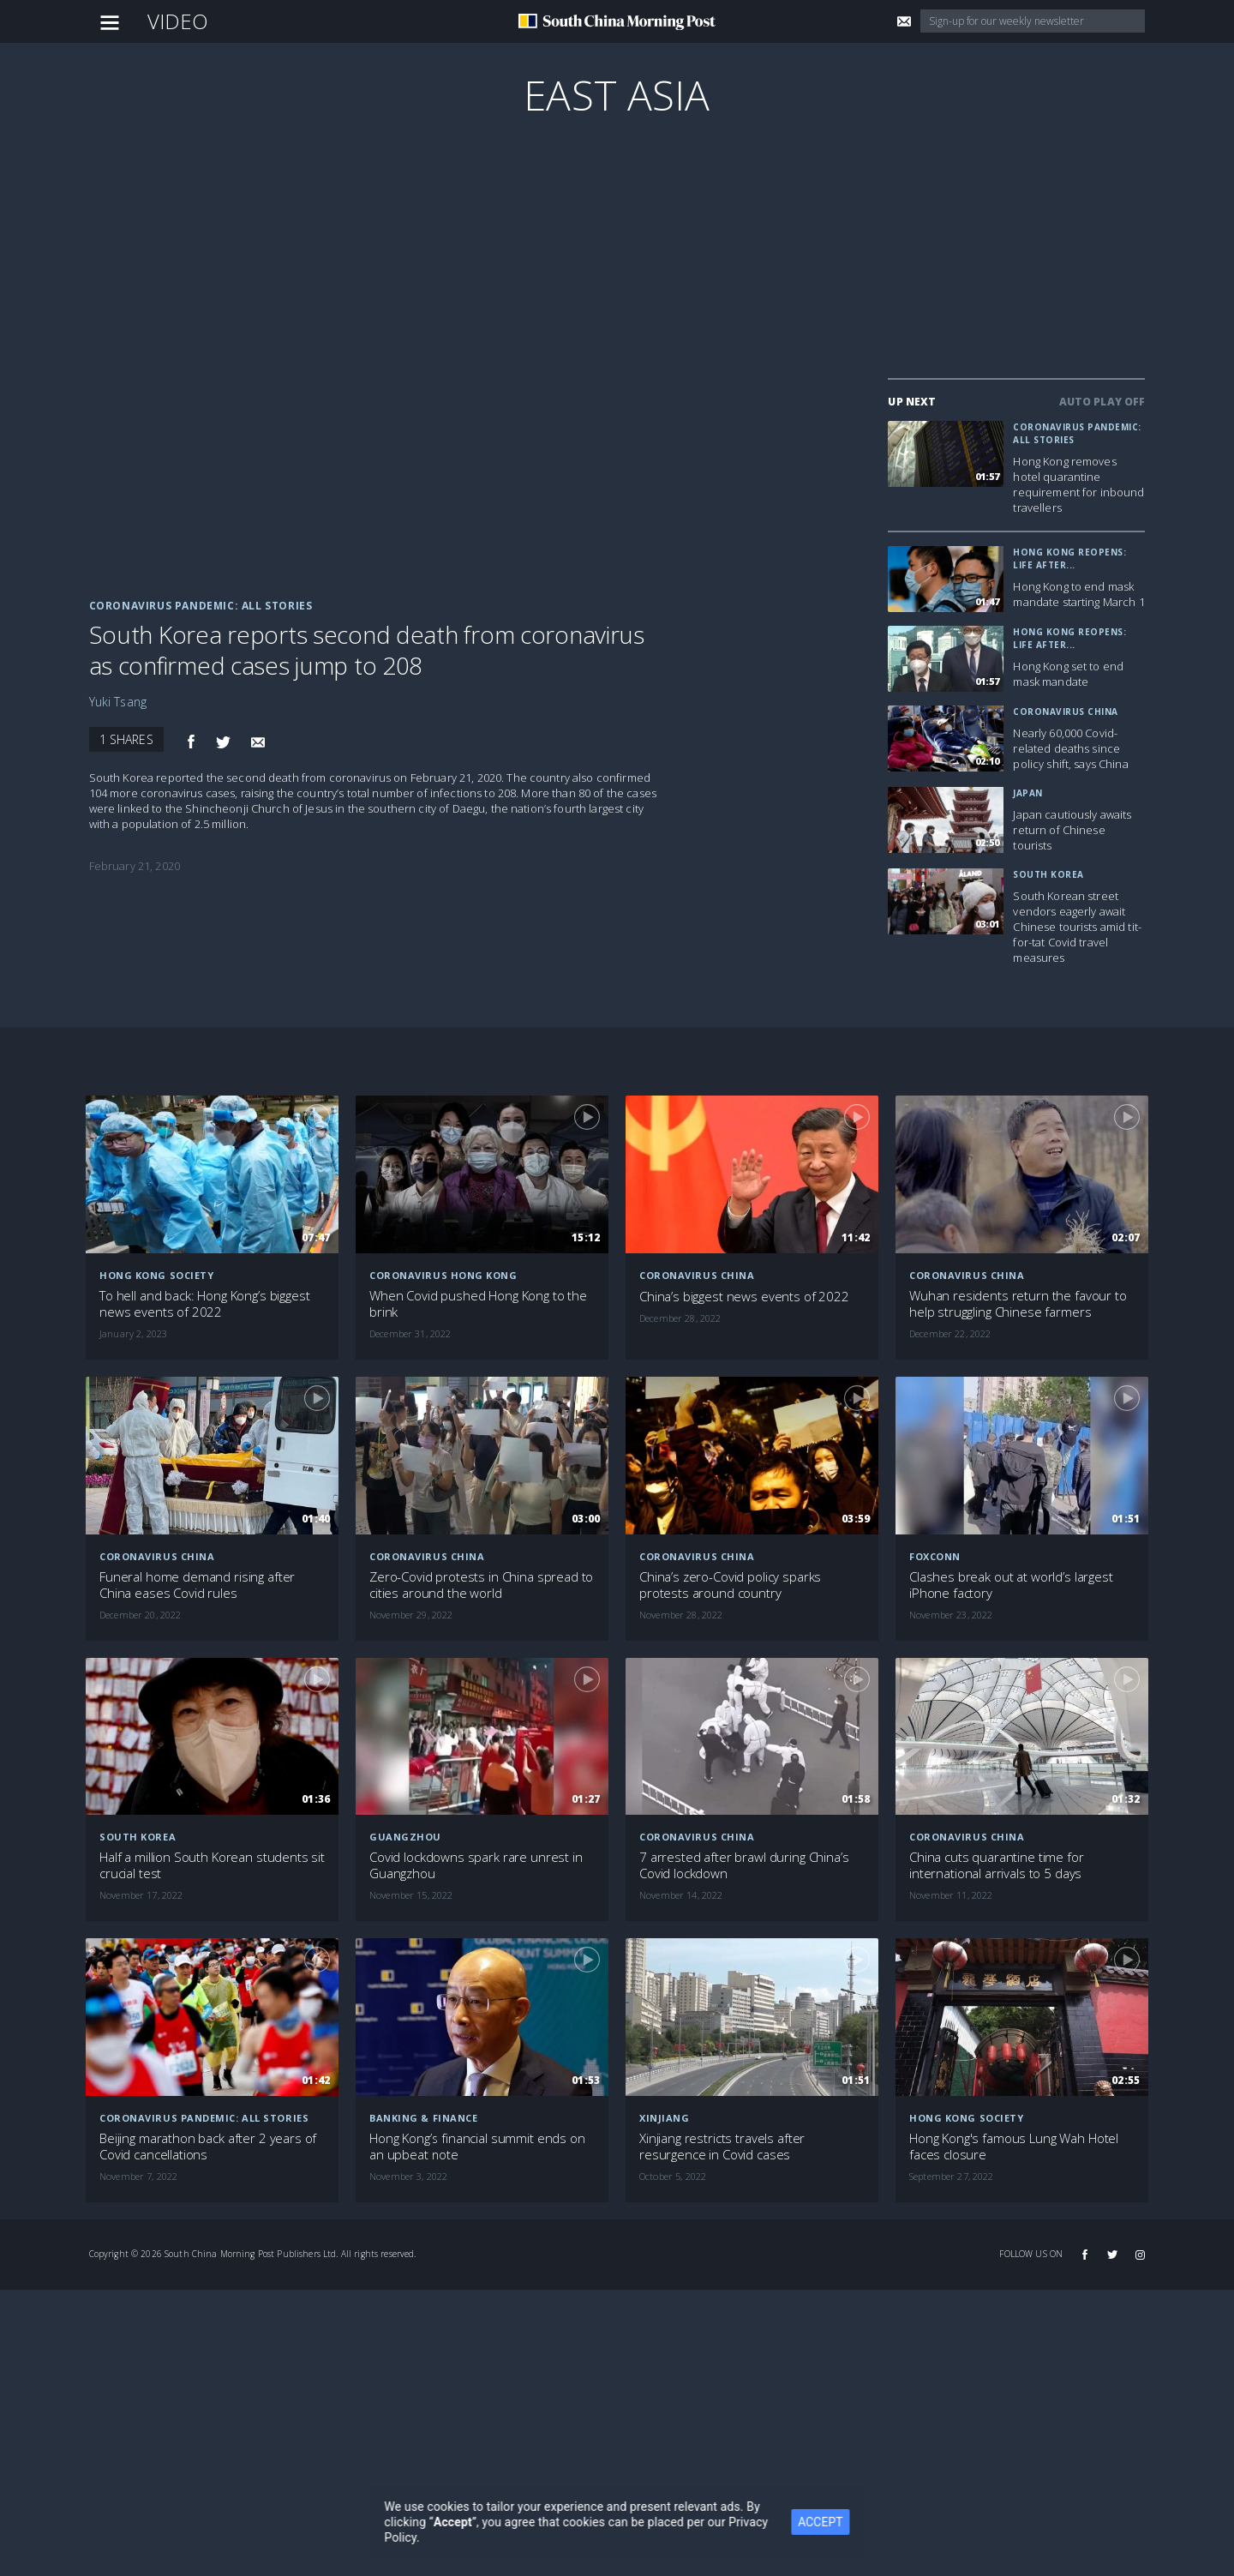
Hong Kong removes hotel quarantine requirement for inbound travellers (1078, 484)
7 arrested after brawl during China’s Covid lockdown (743, 1865)
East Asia (617, 95)
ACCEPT (832, 2522)
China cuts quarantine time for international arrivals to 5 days (996, 1865)
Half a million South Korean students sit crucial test (212, 1865)
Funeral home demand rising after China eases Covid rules (197, 1585)
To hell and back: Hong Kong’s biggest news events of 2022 (204, 1304)
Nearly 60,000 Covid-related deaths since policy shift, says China (1070, 748)
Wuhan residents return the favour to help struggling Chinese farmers (1018, 1304)
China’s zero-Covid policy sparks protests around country (730, 1585)
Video (178, 21)
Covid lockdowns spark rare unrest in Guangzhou (476, 1865)
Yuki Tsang (118, 702)
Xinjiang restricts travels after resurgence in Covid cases (722, 2146)
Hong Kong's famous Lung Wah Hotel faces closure (1013, 2146)
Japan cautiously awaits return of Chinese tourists (1072, 830)
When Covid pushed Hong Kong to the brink (478, 1304)
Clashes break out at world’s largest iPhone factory (1011, 1585)
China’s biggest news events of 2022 (744, 1296)
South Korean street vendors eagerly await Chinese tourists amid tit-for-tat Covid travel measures (1077, 926)
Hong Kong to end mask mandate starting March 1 (1078, 594)
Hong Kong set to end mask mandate (1068, 673)
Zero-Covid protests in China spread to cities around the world (481, 1585)
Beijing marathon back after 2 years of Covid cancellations (207, 2146)
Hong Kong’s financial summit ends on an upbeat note (477, 2146)
